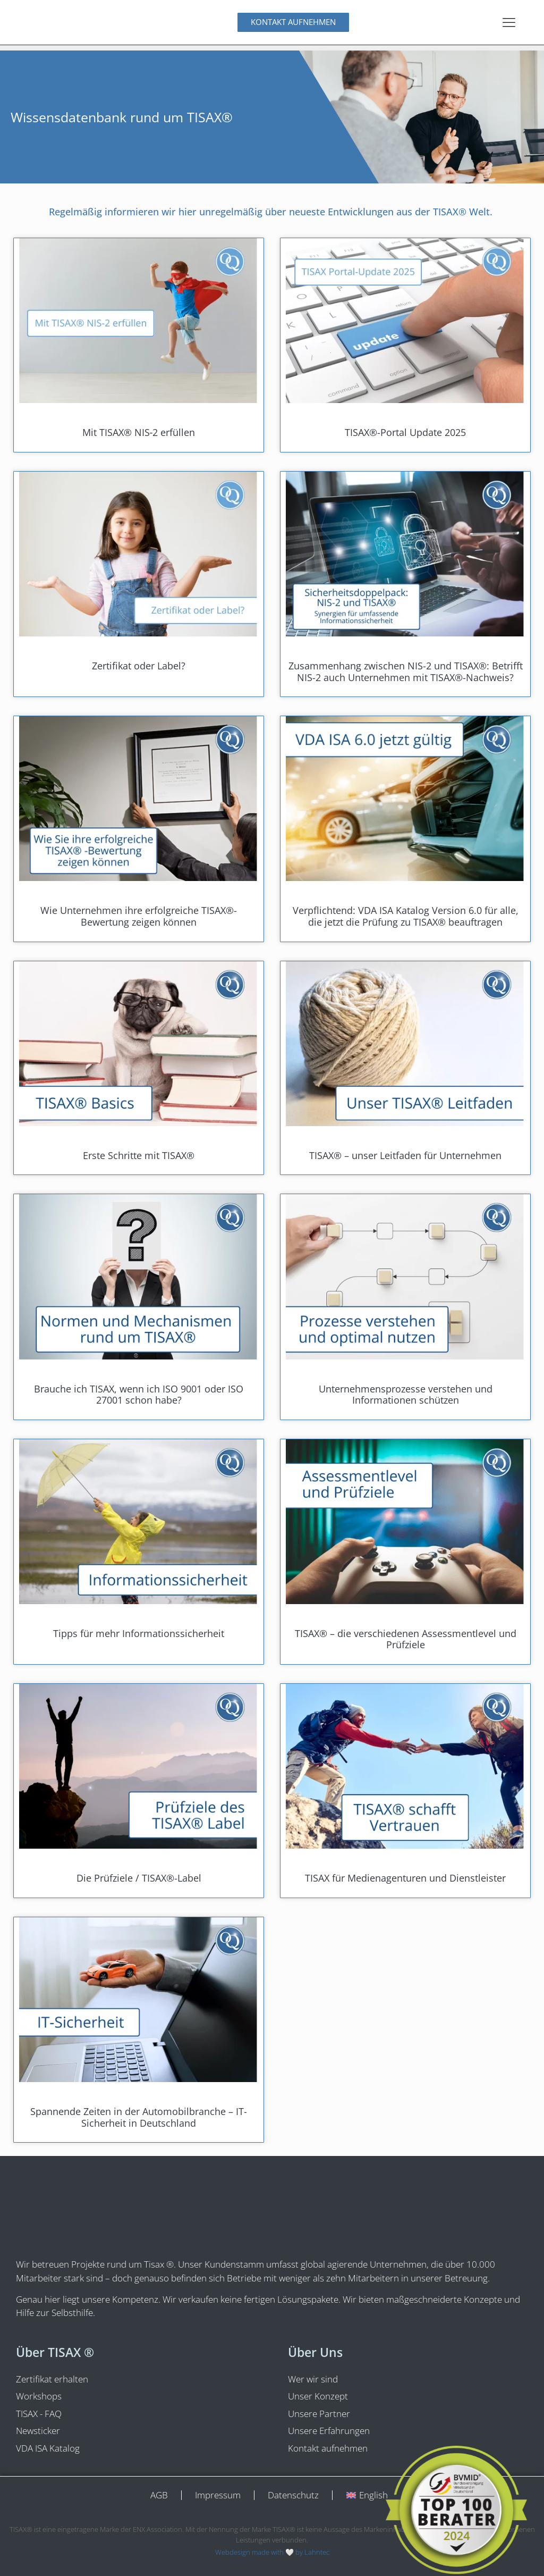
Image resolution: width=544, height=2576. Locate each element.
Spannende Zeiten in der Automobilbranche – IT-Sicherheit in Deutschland (138, 2117)
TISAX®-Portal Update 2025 (405, 432)
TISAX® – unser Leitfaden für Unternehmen (405, 1155)
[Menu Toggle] (509, 22)
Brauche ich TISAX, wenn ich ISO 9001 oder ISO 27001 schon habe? (138, 1394)
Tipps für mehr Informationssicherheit (138, 1633)
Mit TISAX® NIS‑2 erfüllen (139, 432)
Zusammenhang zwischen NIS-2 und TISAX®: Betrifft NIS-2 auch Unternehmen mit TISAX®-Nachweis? (405, 671)
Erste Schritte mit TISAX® (138, 1155)
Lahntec (316, 2552)
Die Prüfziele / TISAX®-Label (138, 1878)
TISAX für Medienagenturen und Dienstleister (405, 1878)
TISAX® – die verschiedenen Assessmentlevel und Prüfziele (405, 1639)
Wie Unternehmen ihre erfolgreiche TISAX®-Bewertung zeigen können (138, 916)
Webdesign (232, 2552)
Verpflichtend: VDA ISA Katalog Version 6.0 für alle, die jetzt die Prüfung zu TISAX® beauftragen (405, 916)
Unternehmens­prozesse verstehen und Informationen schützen (405, 1394)
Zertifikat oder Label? (138, 665)
